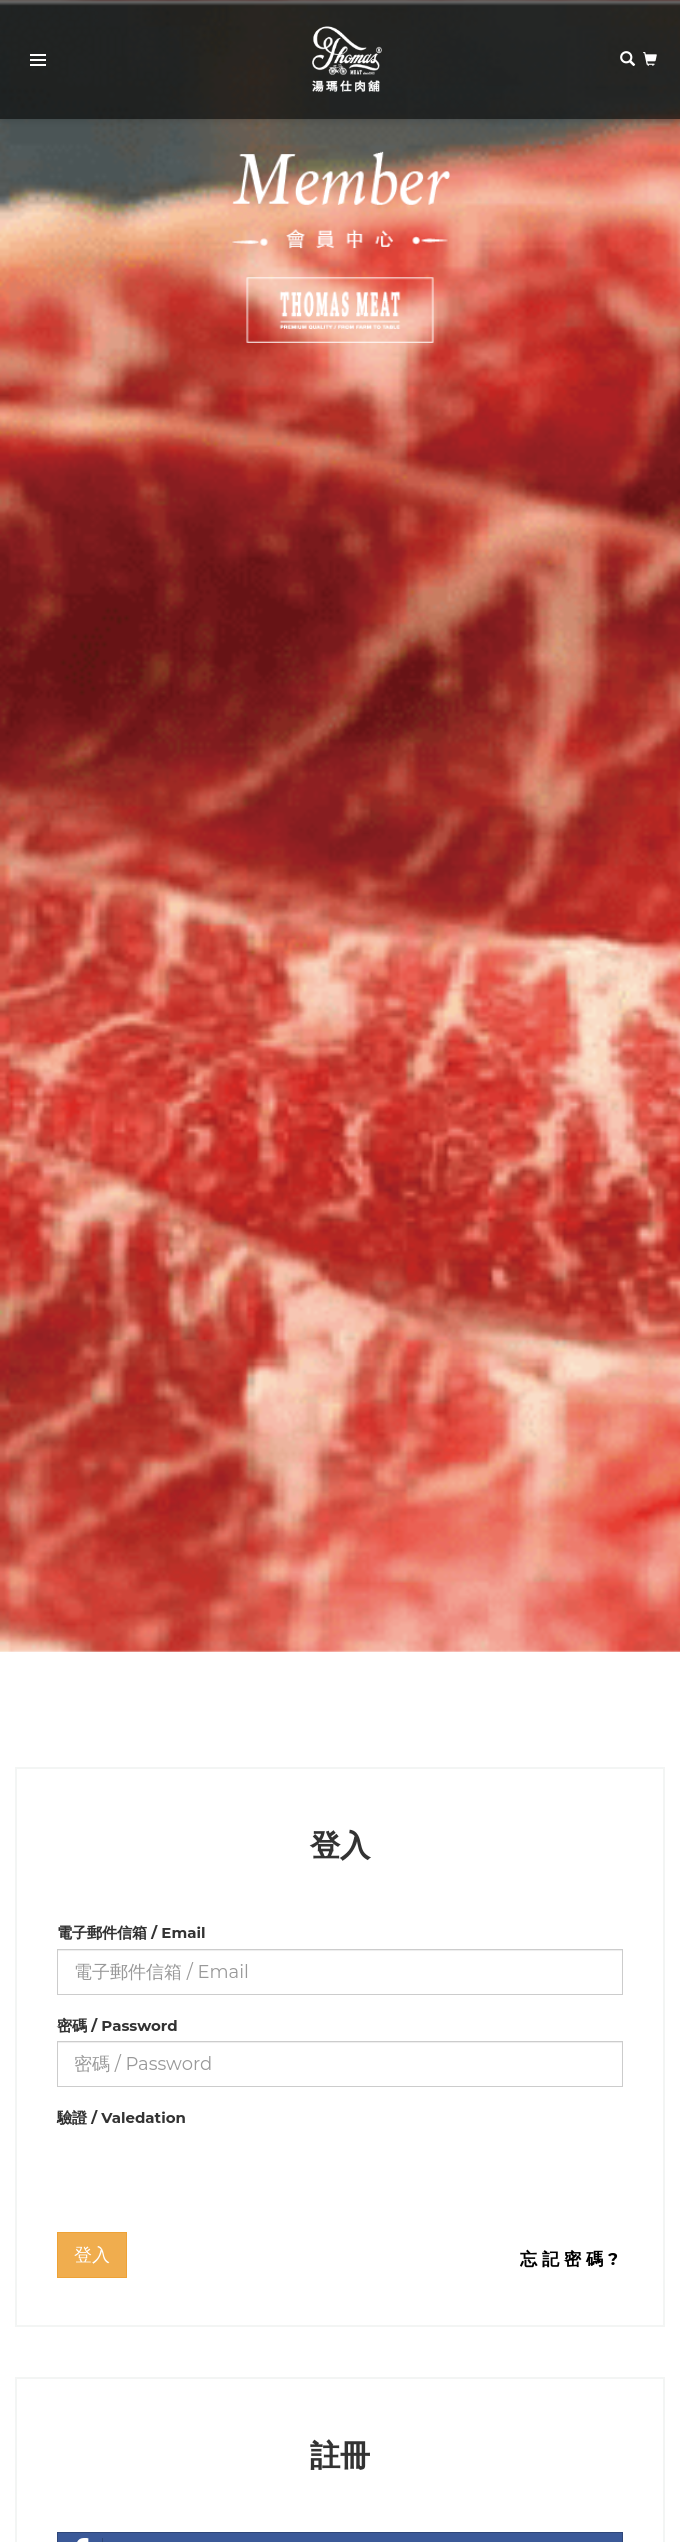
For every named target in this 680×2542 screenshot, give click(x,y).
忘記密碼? (571, 2259)
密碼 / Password (117, 2025)
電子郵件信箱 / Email (131, 1932)
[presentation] (209, 2173)
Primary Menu (32, 63)
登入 (92, 2255)
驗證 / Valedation (121, 2117)
